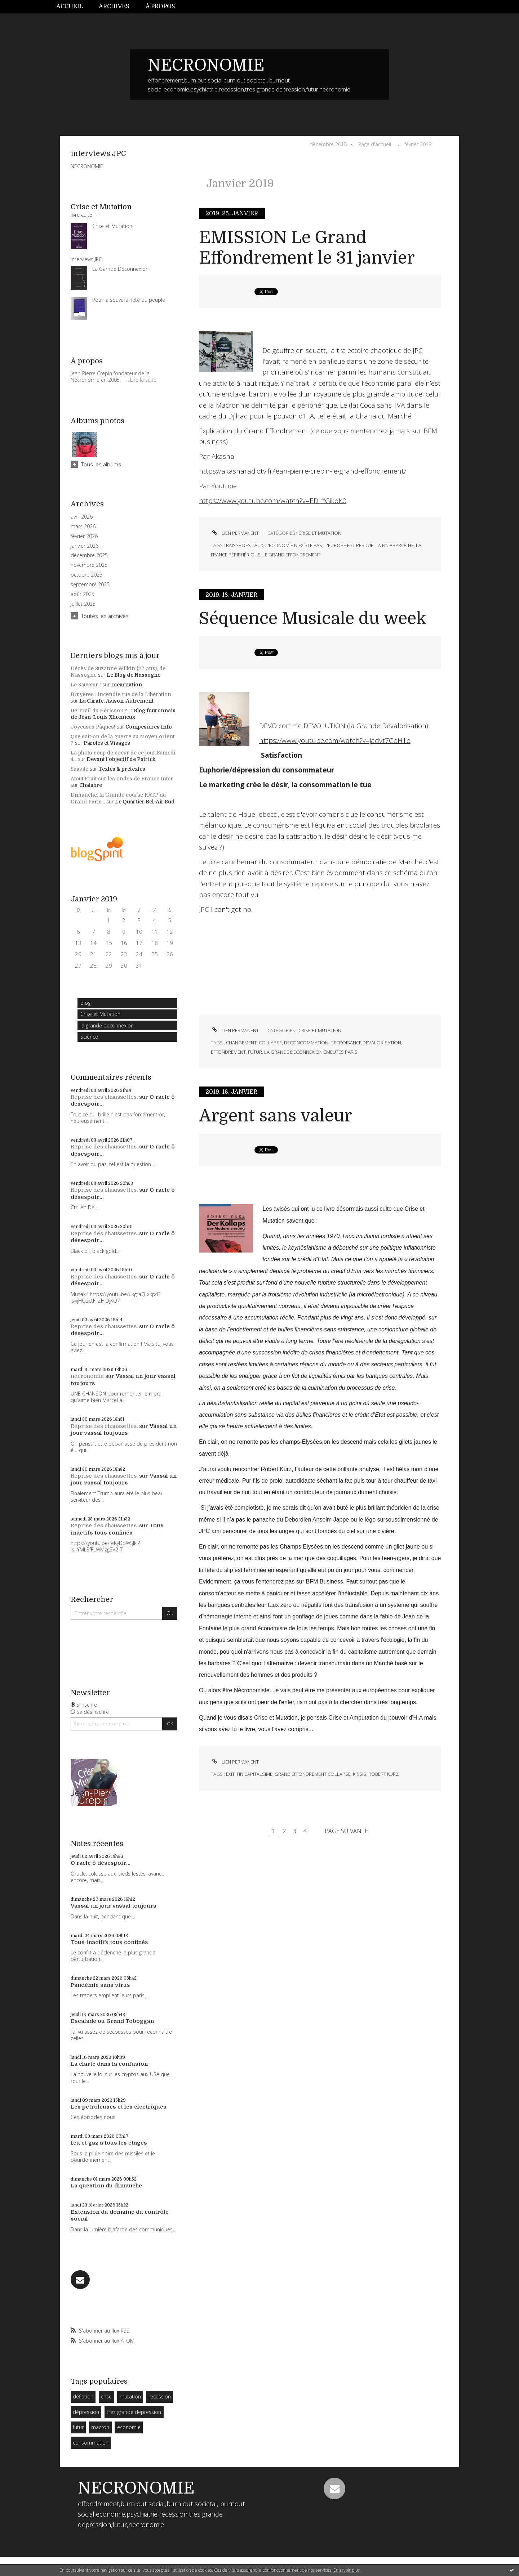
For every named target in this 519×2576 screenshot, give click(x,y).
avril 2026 (82, 517)
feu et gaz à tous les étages (109, 2143)
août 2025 (82, 594)
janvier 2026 (84, 546)
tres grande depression (134, 2412)
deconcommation (306, 1042)
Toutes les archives (105, 615)
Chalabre (90, 785)
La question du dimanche (106, 2185)
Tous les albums (101, 464)
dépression (86, 2412)
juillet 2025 (83, 604)
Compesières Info (148, 727)
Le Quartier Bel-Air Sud (145, 802)
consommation (90, 2442)
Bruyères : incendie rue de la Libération (121, 694)
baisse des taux (244, 545)
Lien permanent (235, 533)
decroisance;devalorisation (366, 1042)
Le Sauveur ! (86, 684)
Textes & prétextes (121, 769)
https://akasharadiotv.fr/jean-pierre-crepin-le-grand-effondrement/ (302, 471)
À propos (160, 6)
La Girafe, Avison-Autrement (116, 701)
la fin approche (395, 545)
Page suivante (346, 1831)
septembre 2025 (90, 584)
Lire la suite (143, 379)
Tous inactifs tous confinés (117, 1529)
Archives (114, 6)
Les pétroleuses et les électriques (119, 2107)
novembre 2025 (89, 565)
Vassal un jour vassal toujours (124, 1430)
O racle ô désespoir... (100, 1863)
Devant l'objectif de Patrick (120, 759)
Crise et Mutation (100, 1014)
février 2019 (417, 144)
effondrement (228, 1052)
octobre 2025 (86, 575)
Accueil (69, 6)
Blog (85, 1002)
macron (100, 2427)
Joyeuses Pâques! (93, 727)
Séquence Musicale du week (312, 618)
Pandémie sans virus (100, 1985)
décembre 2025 (89, 555)
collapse (270, 1042)
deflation (83, 2396)
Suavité (79, 769)
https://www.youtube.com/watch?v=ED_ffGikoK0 (272, 500)
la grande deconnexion (107, 1025)
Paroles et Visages (107, 743)
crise (106, 2396)
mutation (130, 2396)
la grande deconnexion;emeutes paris (311, 1052)
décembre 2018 (328, 144)
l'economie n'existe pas (293, 545)
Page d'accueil (374, 144)
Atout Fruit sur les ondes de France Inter (122, 778)
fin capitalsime (254, 1774)
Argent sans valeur (275, 1115)
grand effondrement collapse (313, 1774)
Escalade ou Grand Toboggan (112, 2021)
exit (230, 1774)
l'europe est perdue (348, 545)
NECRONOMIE (206, 65)
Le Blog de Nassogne (133, 675)
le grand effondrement (291, 554)
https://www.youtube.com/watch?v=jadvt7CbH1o (335, 740)
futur (78, 2427)
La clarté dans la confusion (109, 2064)
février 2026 (84, 536)
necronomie (87, 1376)
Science (89, 1036)
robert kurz (383, 1774)
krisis (359, 1774)
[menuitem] (73, 6)
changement (241, 1042)
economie (129, 2427)
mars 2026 (83, 526)
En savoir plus (346, 2570)
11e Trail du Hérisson (97, 710)
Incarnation (126, 684)
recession (159, 2396)
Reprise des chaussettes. (104, 1097)
